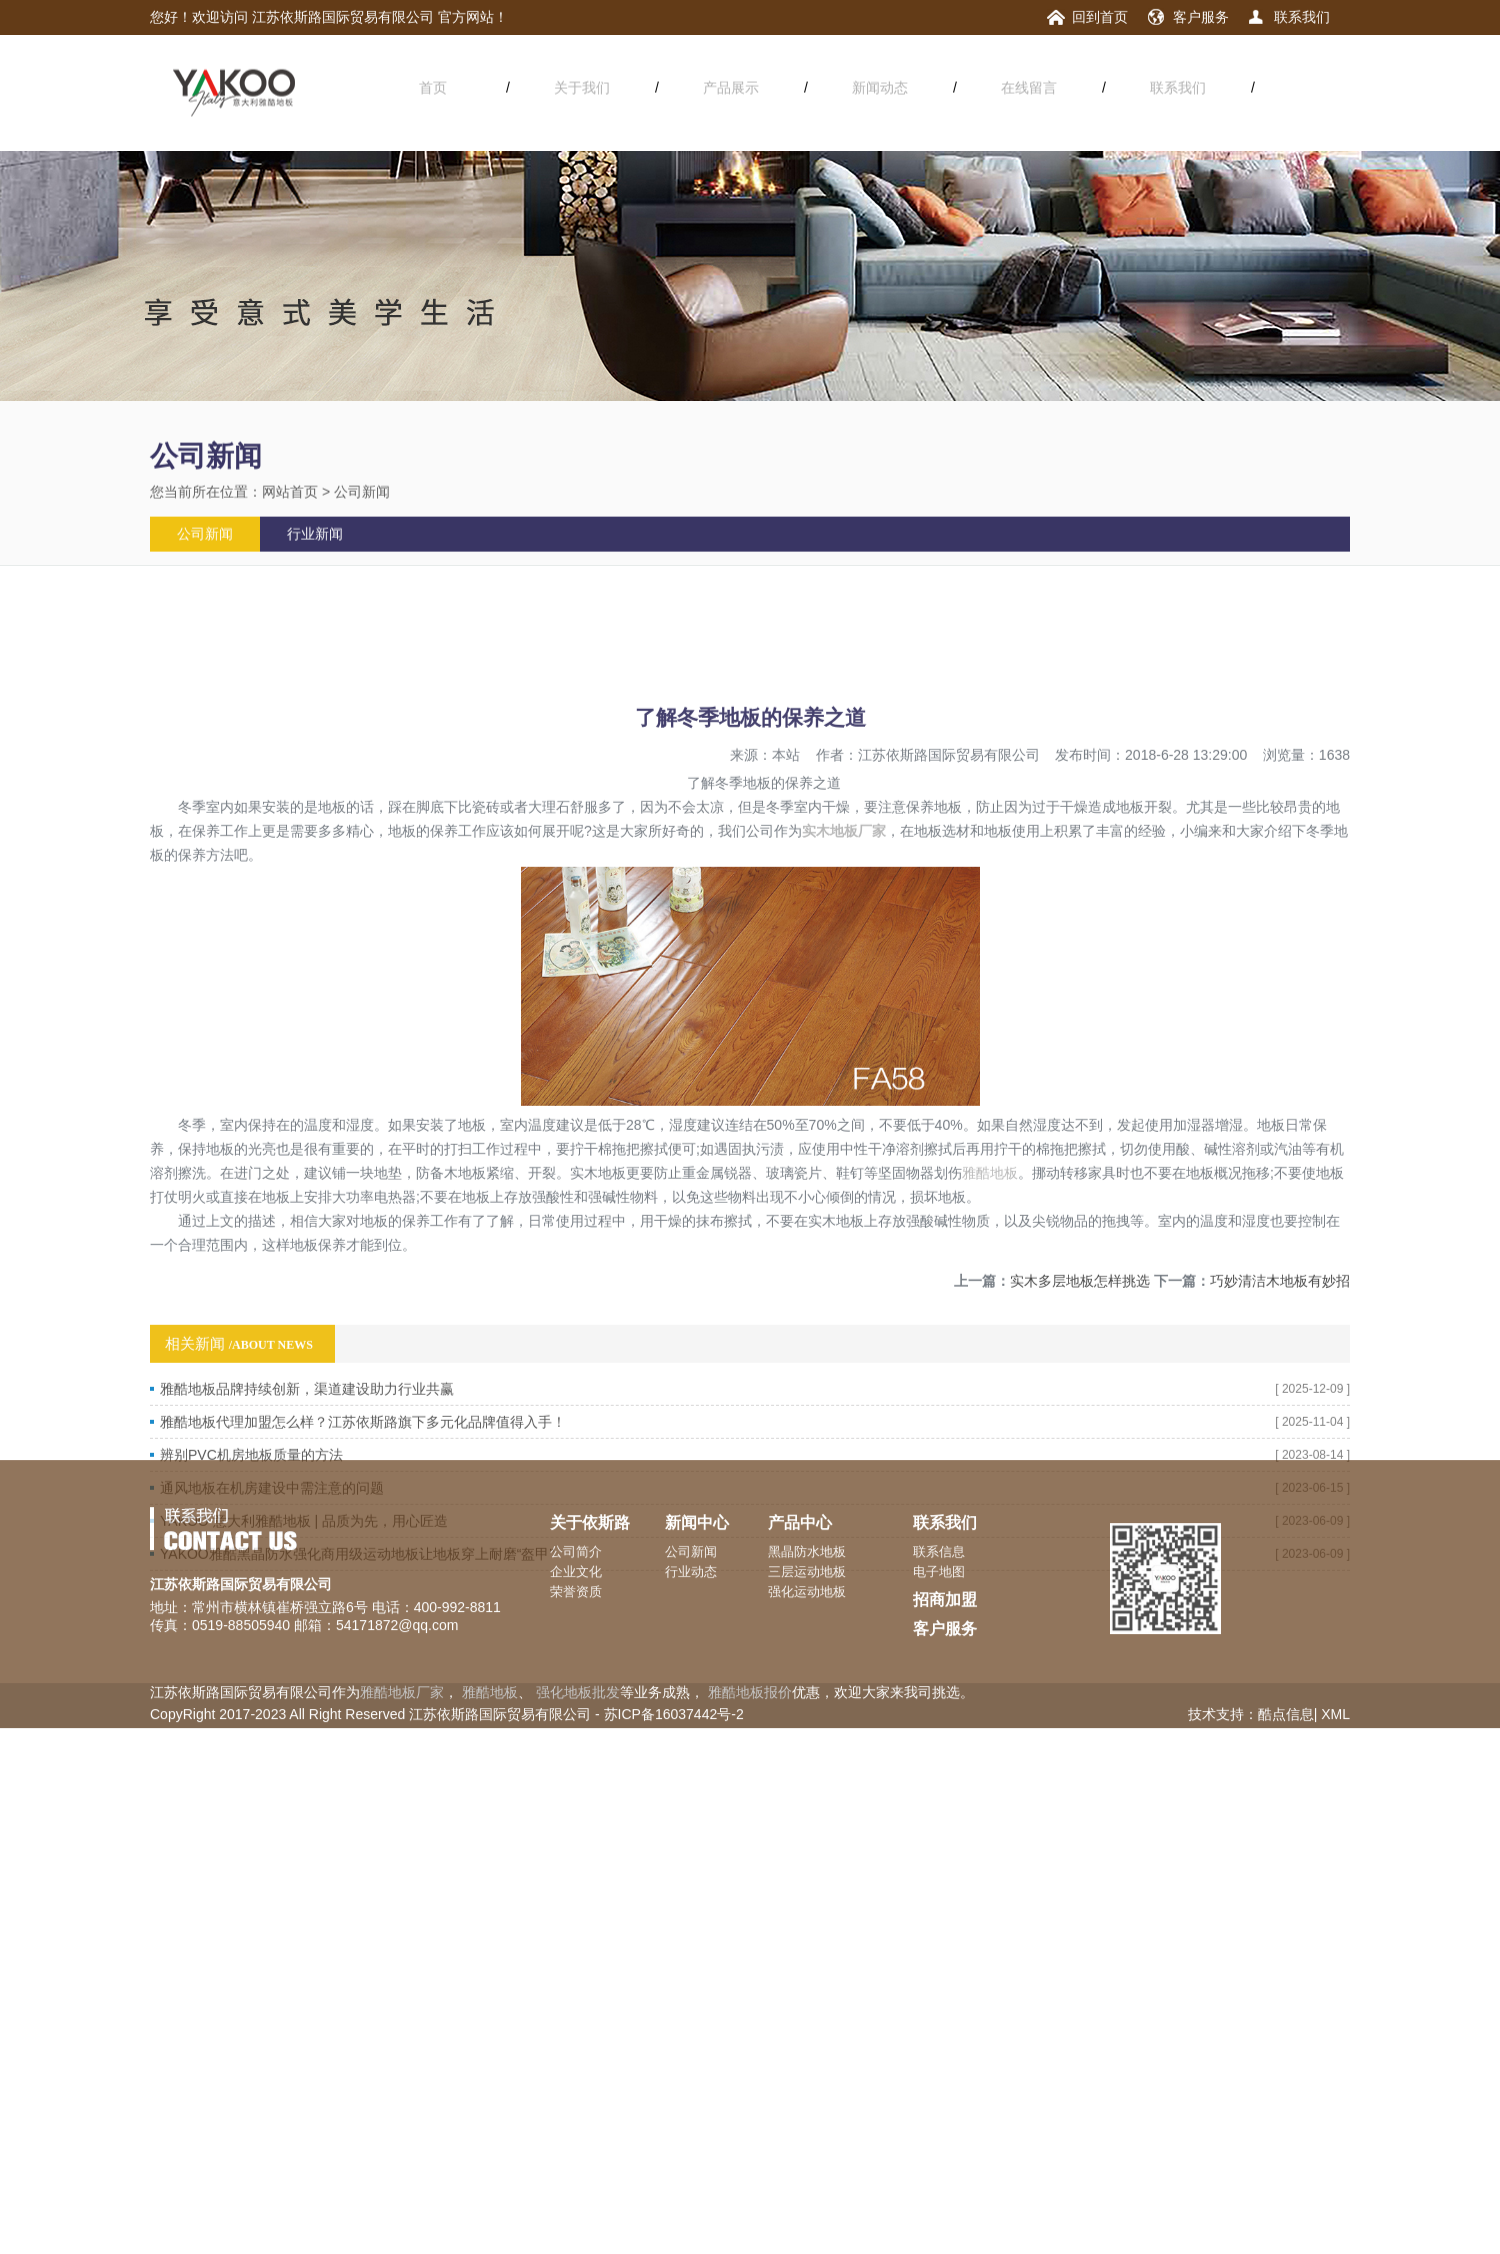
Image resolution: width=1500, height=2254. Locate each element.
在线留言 (1029, 85)
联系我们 (1302, 16)
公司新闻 (362, 504)
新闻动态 (880, 85)
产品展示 (731, 85)
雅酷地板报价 (750, 1632)
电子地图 (939, 1511)
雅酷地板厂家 (402, 1632)
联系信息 (939, 1491)
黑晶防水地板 (807, 1491)
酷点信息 (1286, 1654)
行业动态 (691, 1511)
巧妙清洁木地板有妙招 (1280, 1381)
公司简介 (576, 1491)
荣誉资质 (576, 1531)
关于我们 (582, 85)
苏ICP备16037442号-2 (674, 1654)
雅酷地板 (990, 1273)
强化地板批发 (578, 1632)
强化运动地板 (807, 1531)
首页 (433, 85)
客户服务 (1201, 16)
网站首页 (290, 504)
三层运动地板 (807, 1511)
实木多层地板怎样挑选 (1080, 1381)
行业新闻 (315, 546)
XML (1335, 1654)
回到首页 (1100, 16)
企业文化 (576, 1511)
